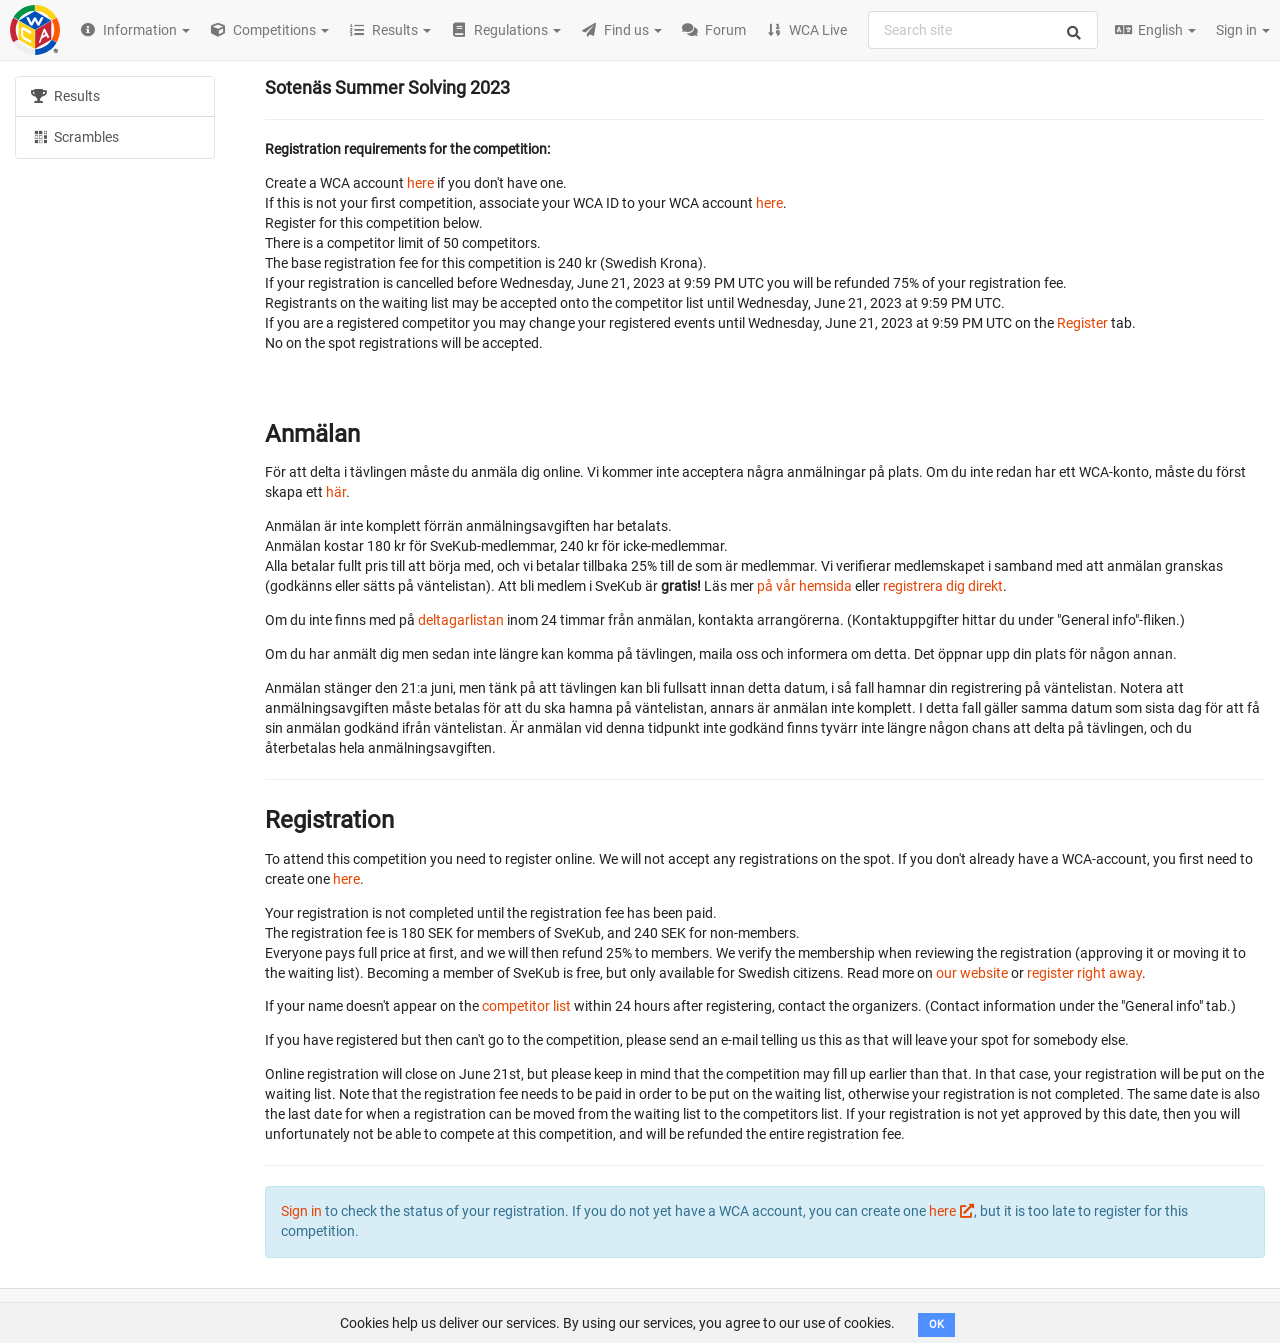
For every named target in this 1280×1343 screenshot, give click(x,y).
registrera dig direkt (943, 586)
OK (936, 1324)
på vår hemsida (804, 586)
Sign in (1243, 30)
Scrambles (75, 136)
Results (65, 96)
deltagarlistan (461, 620)
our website (972, 973)
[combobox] (983, 30)
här (336, 492)
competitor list (526, 1006)
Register (1082, 323)
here (420, 183)
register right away (1084, 973)
